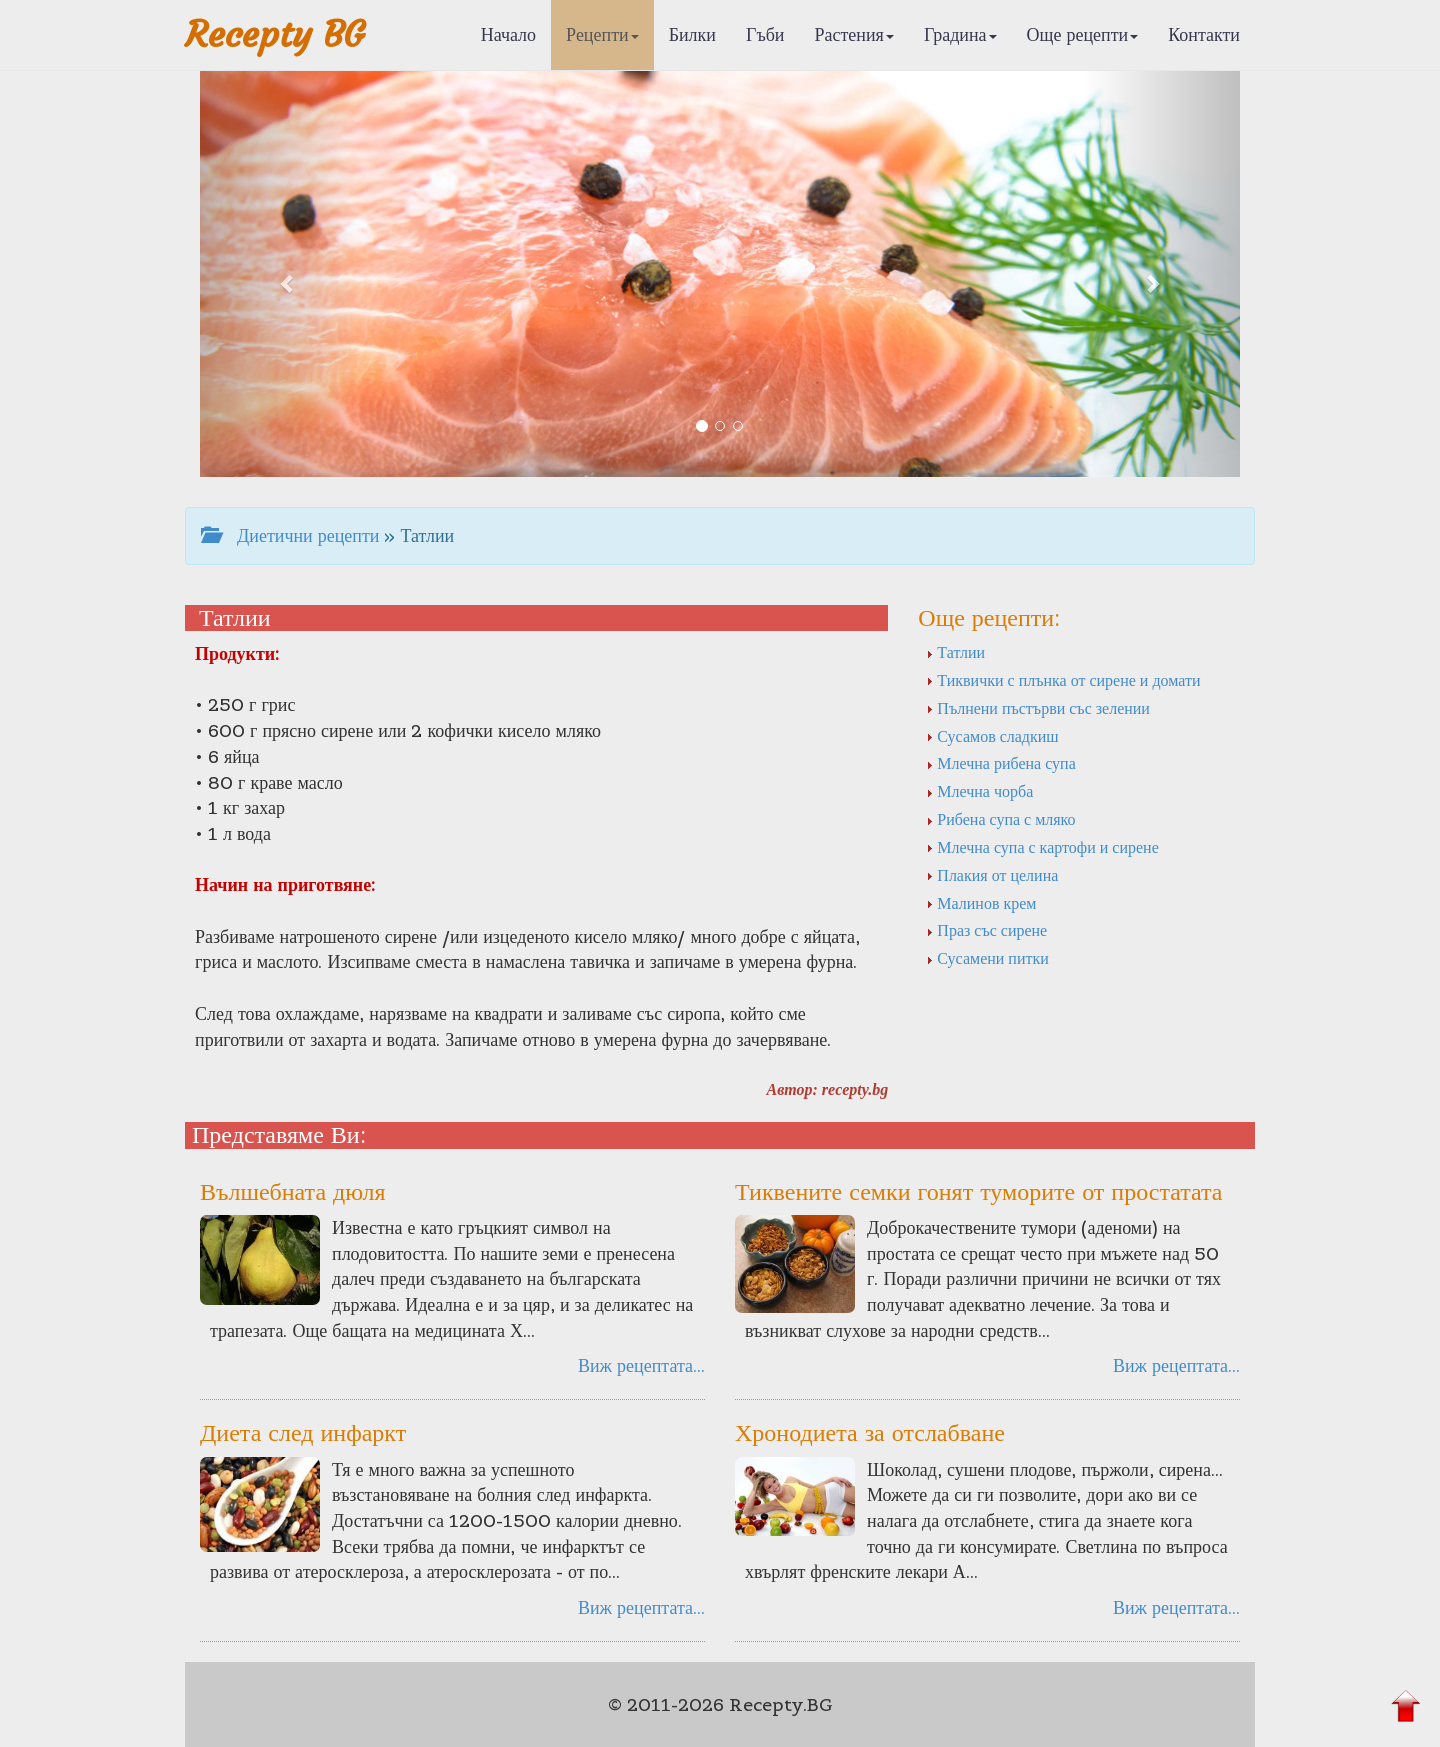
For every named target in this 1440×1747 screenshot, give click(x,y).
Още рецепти (1083, 34)
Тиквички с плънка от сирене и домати (1063, 680)
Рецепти (602, 34)
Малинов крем (981, 903)
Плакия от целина (992, 875)
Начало (508, 34)
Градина (960, 34)
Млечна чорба (979, 791)
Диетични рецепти (290, 535)
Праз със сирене (986, 930)
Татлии (955, 652)
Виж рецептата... (641, 1365)
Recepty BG (275, 34)
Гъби (765, 34)
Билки (692, 34)
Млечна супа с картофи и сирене (1042, 847)
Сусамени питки (987, 958)
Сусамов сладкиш (992, 736)
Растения (854, 34)
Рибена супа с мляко (1000, 819)
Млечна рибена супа (1000, 763)
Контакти (1204, 34)
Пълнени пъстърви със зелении (1038, 708)
